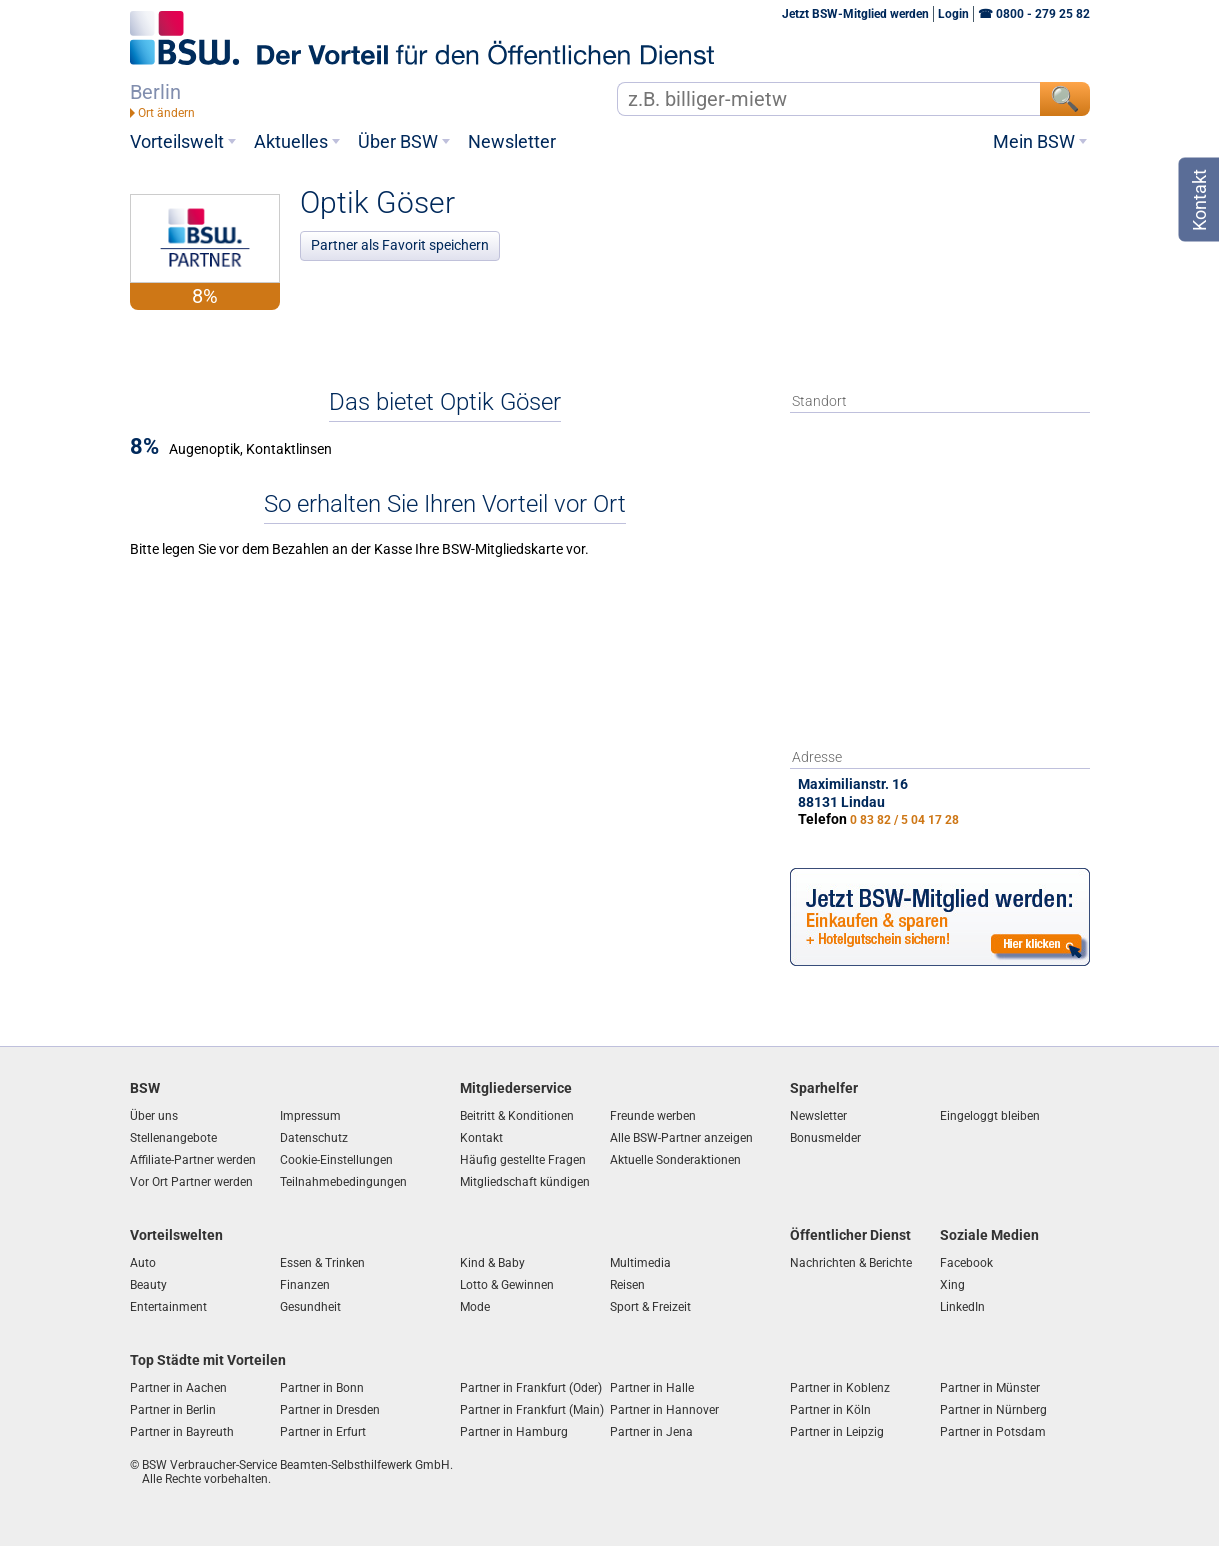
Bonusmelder (825, 1138)
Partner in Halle (652, 1388)
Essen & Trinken (322, 1263)
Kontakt (481, 1138)
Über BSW (398, 142)
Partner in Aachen (178, 1388)
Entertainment (168, 1307)
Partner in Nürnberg (993, 1410)
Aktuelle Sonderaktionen (675, 1160)
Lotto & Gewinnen (507, 1285)
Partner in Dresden (330, 1410)
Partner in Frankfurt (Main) (532, 1410)
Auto (143, 1263)
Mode (475, 1307)
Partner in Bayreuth (182, 1432)
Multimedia (640, 1263)
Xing (952, 1285)
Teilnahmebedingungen (343, 1182)
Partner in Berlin (173, 1410)
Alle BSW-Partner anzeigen (681, 1138)
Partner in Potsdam (993, 1432)
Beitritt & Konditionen (517, 1116)
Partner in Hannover (664, 1410)
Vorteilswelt (177, 142)
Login (953, 14)
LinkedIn (962, 1307)
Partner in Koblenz (840, 1388)
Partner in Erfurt (323, 1432)
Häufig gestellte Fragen (523, 1160)
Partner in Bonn (322, 1388)
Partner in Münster (990, 1388)
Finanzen (305, 1285)
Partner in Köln (830, 1410)
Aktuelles (291, 142)
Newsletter (512, 142)
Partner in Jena (651, 1432)
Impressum (310, 1116)
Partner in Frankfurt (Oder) (531, 1388)
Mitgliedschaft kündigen (525, 1182)
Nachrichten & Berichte (851, 1263)
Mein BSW (1034, 142)
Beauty (148, 1285)
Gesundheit (310, 1307)
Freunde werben (653, 1116)
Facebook (966, 1263)
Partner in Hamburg (514, 1432)
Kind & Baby (492, 1263)
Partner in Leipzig (837, 1432)
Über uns (154, 1116)
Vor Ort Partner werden (191, 1182)
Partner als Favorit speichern (400, 245)
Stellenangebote (173, 1138)
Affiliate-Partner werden (193, 1160)
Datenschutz (314, 1138)
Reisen (627, 1285)
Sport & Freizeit (650, 1307)
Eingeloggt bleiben (990, 1116)
